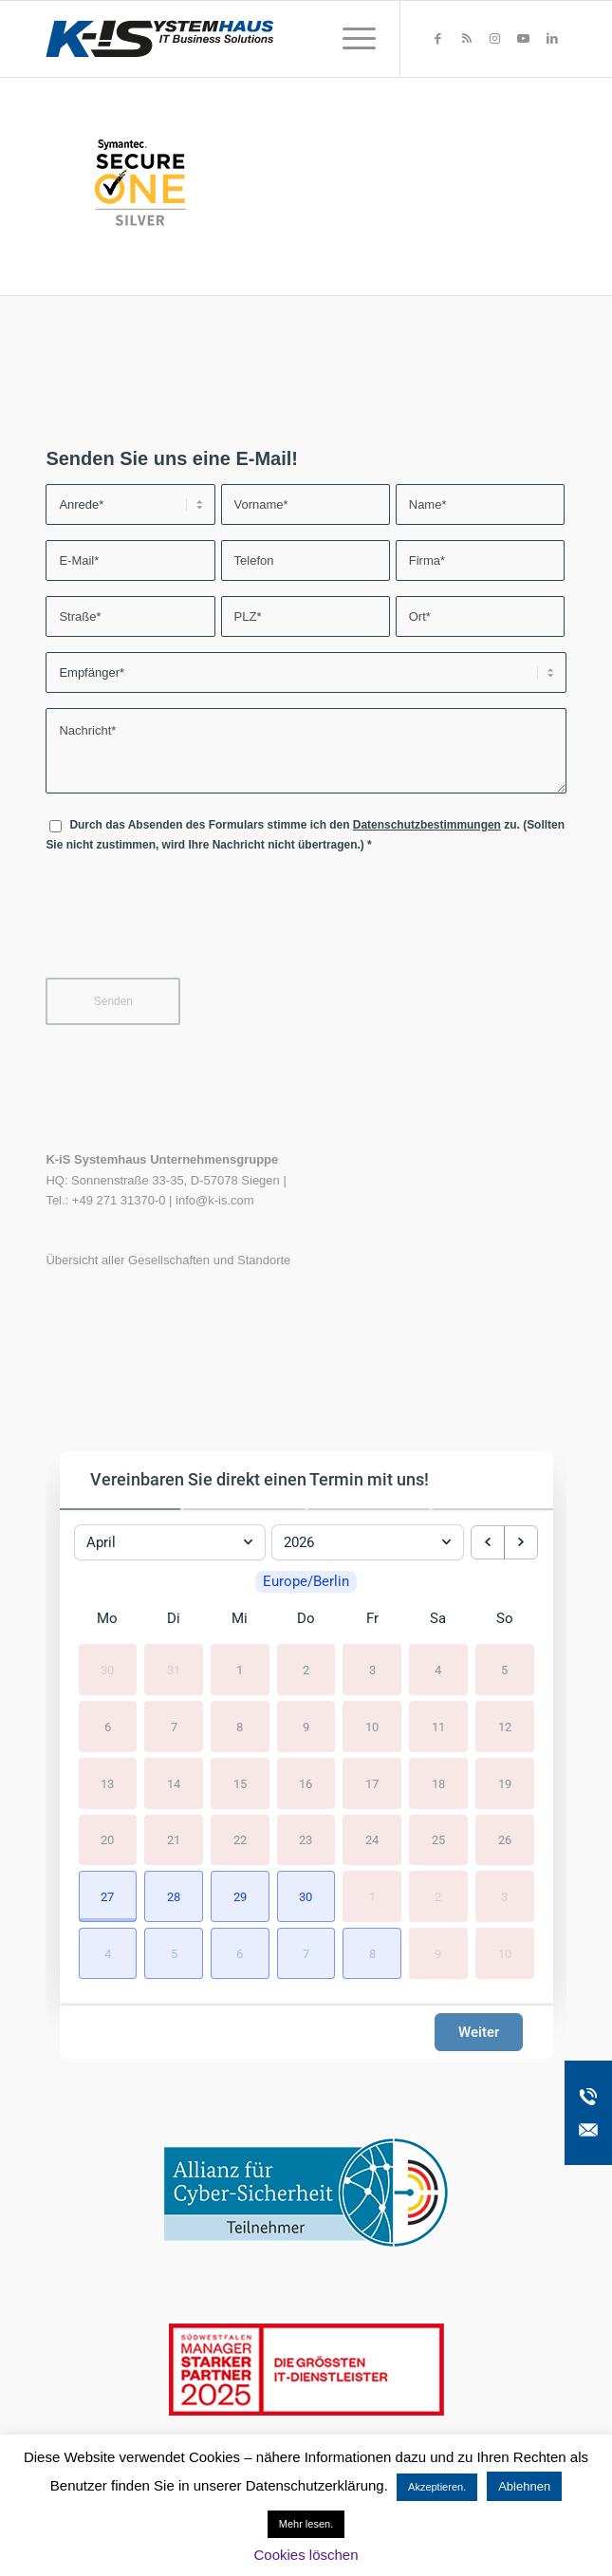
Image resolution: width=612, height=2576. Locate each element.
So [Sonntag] (504, 1618)
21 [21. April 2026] (173, 1840)
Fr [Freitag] (372, 1618)
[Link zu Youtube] (524, 39)
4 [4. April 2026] (438, 1670)
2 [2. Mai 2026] (438, 1897)
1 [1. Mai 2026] (372, 1897)
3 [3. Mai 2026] (504, 1897)
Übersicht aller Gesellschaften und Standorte (168, 1260)
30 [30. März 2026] (107, 1670)
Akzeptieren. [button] (437, 2486)
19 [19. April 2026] (504, 1783)
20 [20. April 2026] (107, 1840)
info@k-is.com (215, 1200)
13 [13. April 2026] (107, 1783)
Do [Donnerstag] (306, 1618)
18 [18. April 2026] (438, 1783)
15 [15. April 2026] (240, 1783)
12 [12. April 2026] (504, 1726)
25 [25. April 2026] (438, 1840)
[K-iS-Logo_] (254, 39)
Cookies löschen (305, 2555)
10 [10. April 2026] (372, 1726)
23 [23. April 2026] (305, 1840)
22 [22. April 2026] (240, 1840)
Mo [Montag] (107, 1618)
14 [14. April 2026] (173, 1783)
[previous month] (488, 1542)
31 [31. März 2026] (173, 1670)
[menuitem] (350, 39)
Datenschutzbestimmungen (427, 824)
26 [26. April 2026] (504, 1840)
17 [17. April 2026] (372, 1783)
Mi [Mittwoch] (240, 1618)
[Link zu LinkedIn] (552, 39)
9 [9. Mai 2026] (438, 1954)
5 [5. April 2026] (504, 1670)
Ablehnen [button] (524, 2486)
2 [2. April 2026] (306, 1670)
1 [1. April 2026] (239, 1670)
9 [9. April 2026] (306, 1726)
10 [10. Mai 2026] (504, 1954)
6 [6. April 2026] (107, 1726)
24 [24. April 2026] (372, 1840)
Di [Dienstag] (173, 1618)
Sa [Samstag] (438, 1618)
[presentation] (190, 927)
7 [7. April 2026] (174, 1726)
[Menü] (350, 39)
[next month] (521, 1542)
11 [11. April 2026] (438, 1726)
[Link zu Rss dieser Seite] (467, 39)
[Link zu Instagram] (495, 39)
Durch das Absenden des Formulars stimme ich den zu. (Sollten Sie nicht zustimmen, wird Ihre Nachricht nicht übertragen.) (305, 834)
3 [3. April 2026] (372, 1670)
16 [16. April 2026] (305, 1783)
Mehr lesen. (306, 2523)
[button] (108, 1897)
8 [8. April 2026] (239, 1726)
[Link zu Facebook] (438, 39)
